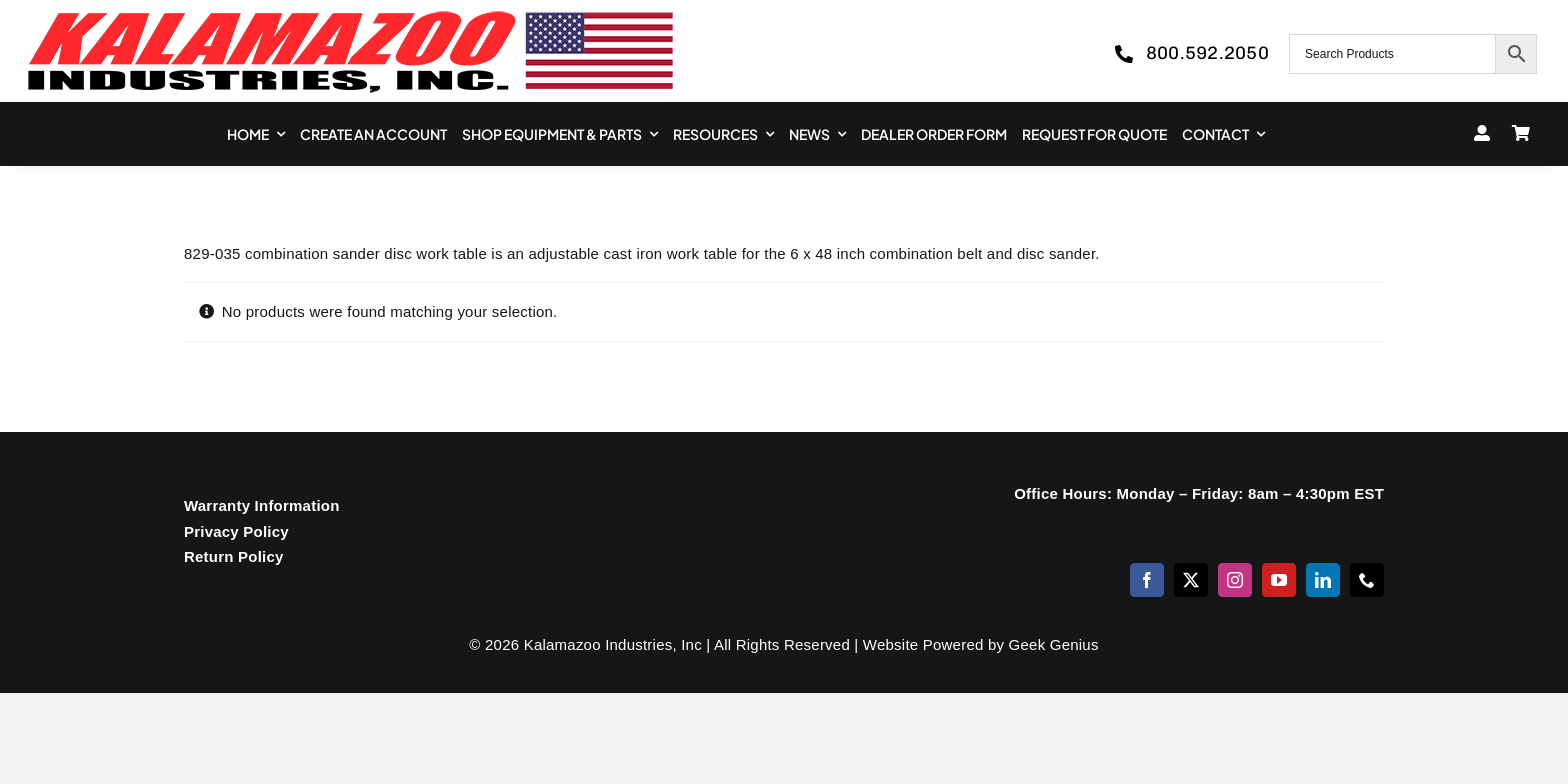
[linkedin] (1323, 580)
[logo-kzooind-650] (350, 17)
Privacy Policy (236, 531)
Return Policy (234, 556)
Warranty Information (262, 505)
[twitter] (1191, 580)
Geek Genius (1054, 644)
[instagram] (1235, 580)
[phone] (1367, 580)
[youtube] (1279, 580)
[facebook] (1147, 580)
